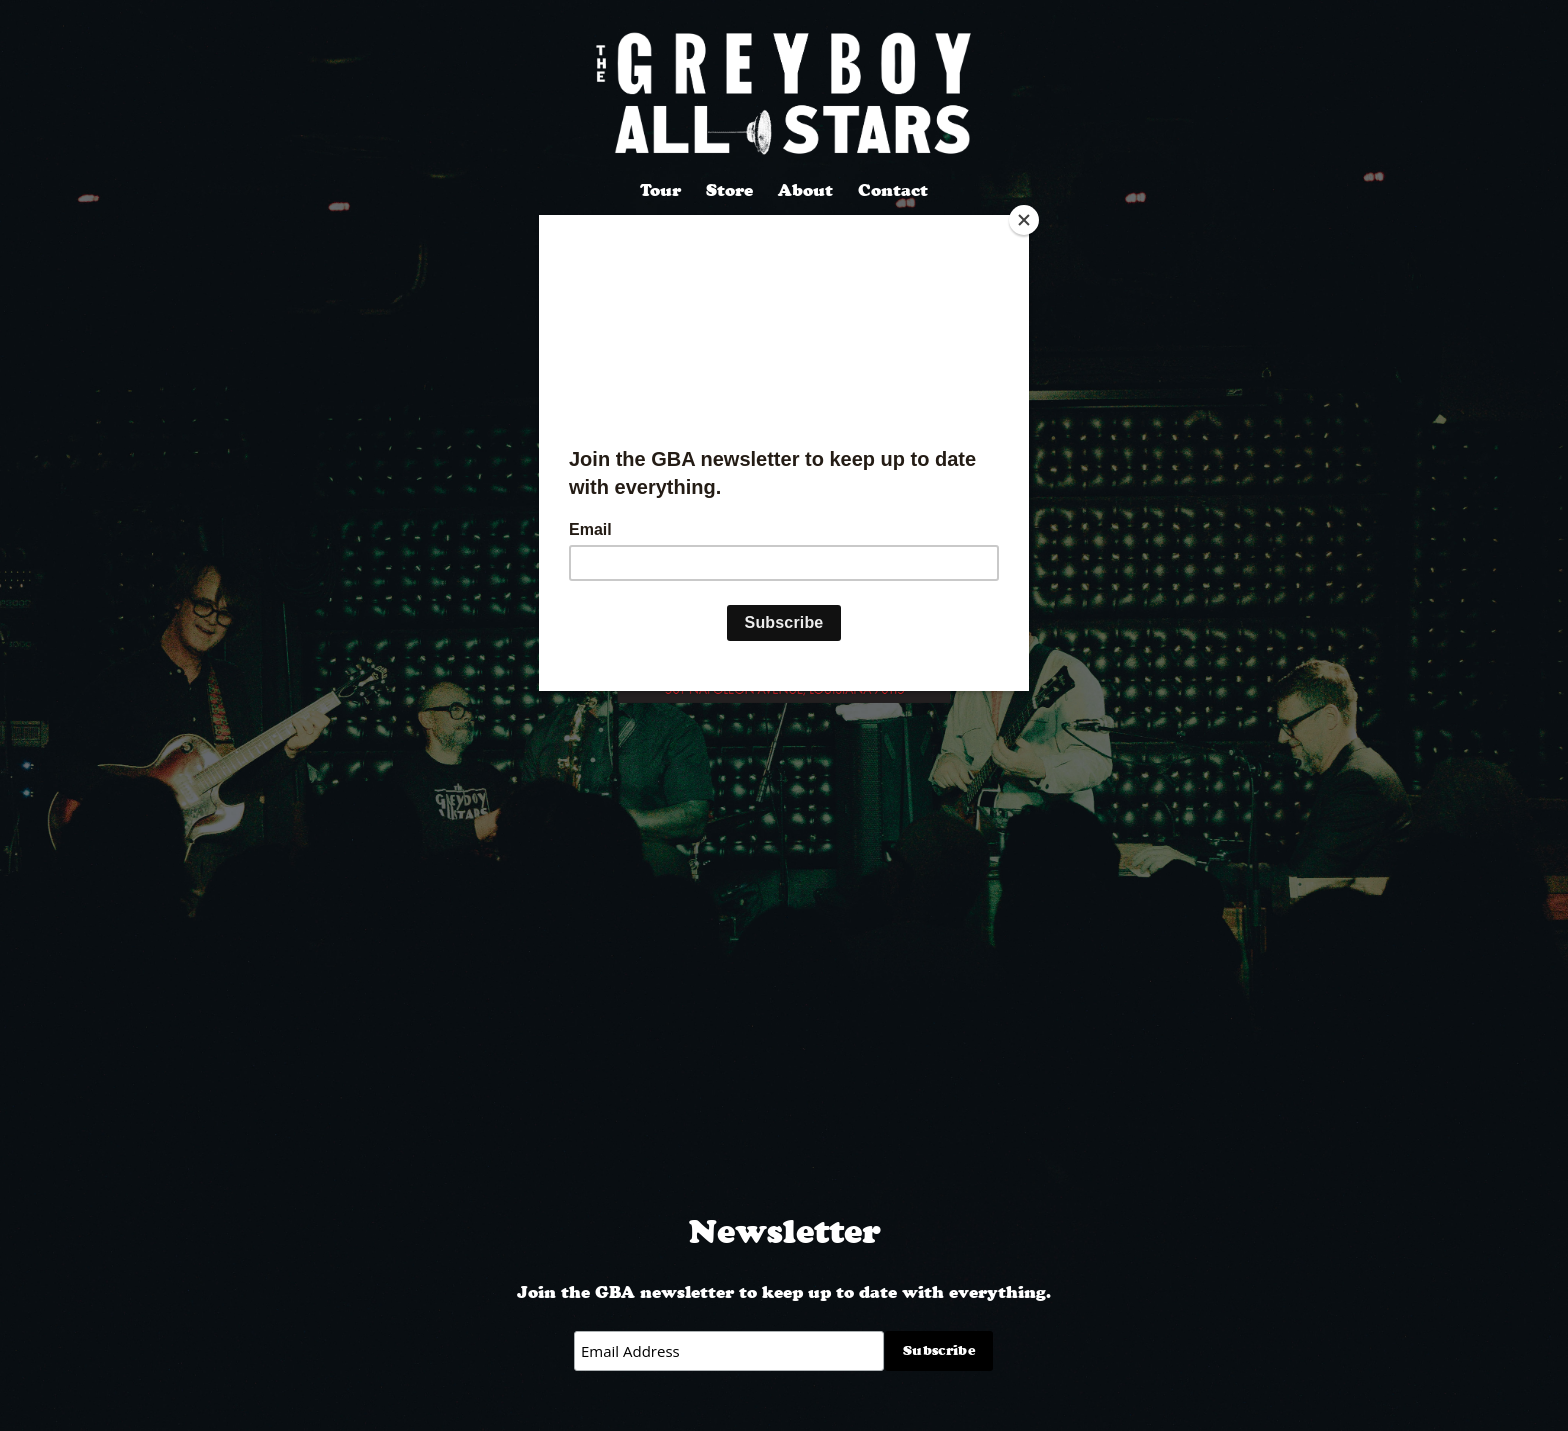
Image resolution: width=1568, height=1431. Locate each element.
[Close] (1024, 220)
